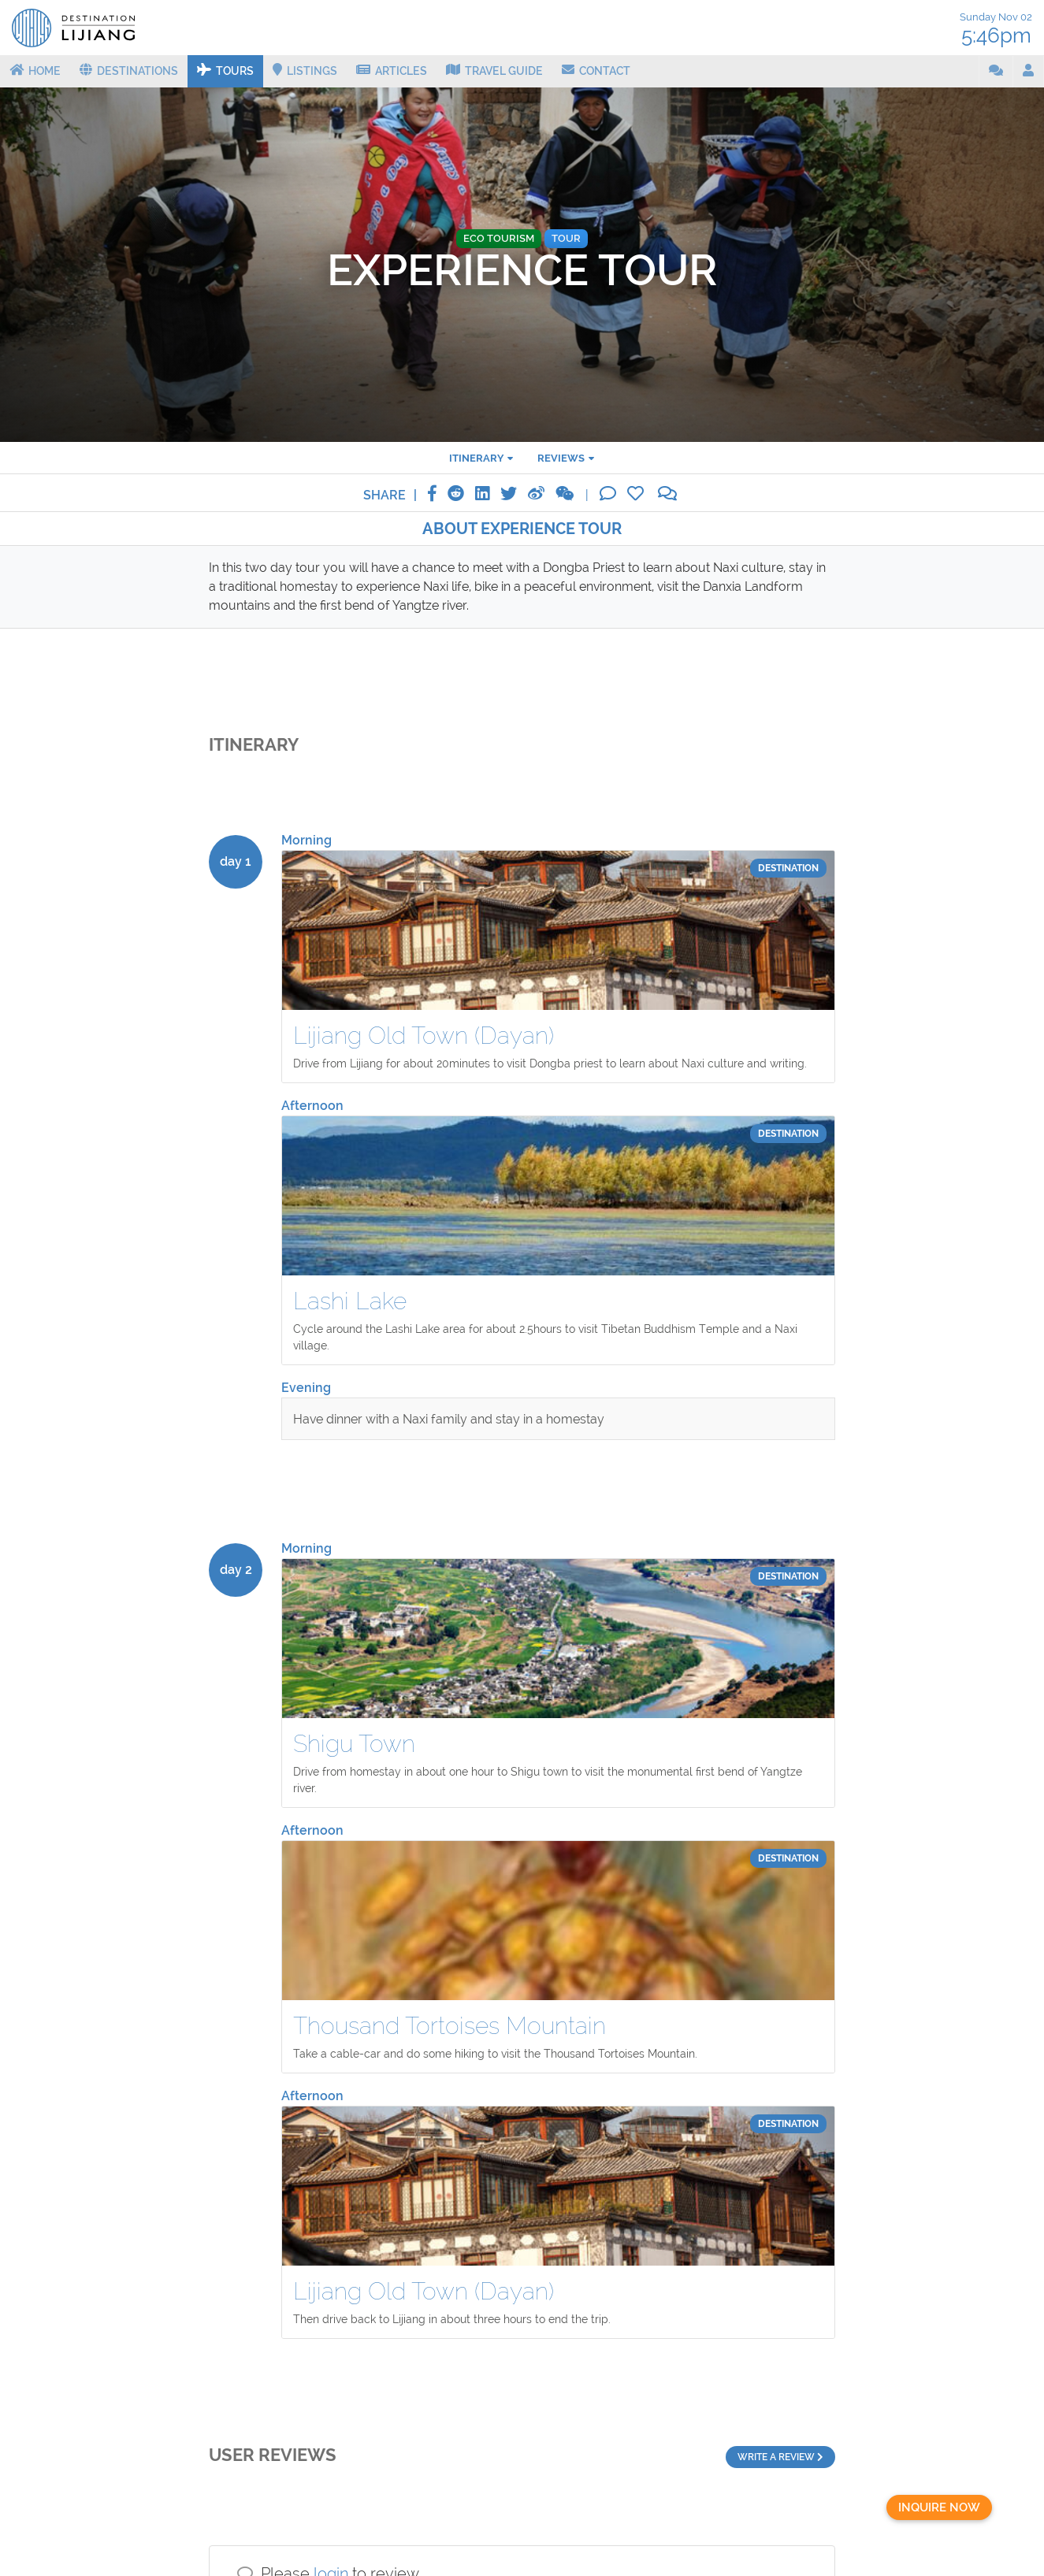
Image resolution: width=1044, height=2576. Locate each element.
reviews (561, 457)
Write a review (780, 2457)
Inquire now (939, 2507)
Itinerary (476, 457)
